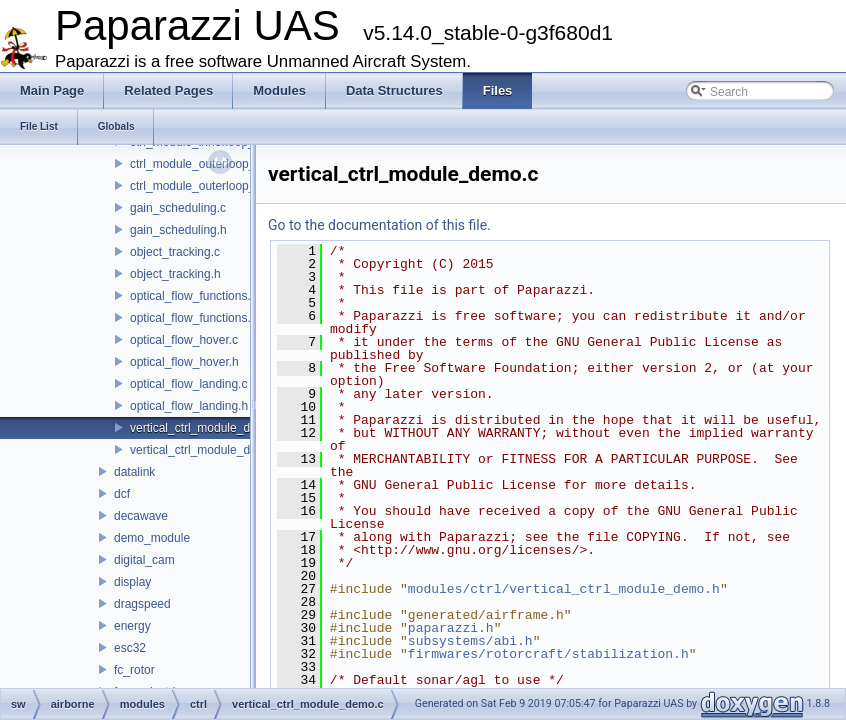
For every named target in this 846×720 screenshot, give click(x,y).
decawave (141, 516)
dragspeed (142, 604)
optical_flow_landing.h (189, 406)
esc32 (130, 648)
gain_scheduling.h (178, 230)
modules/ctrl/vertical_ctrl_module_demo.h (564, 589)
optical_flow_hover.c (184, 340)
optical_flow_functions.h (193, 318)
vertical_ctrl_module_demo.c (206, 428)
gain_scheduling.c (178, 208)
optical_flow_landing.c (188, 384)
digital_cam (144, 560)
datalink (134, 472)
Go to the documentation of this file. (379, 225)
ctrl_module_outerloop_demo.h (212, 186)
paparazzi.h (451, 628)
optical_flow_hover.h (184, 362)
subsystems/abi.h (470, 641)
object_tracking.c (175, 252)
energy (132, 626)
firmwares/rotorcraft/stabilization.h (548, 654)
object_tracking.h (175, 274)
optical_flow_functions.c (193, 296)
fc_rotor (134, 670)
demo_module (152, 538)
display (132, 582)
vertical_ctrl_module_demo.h (206, 450)
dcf (122, 494)
